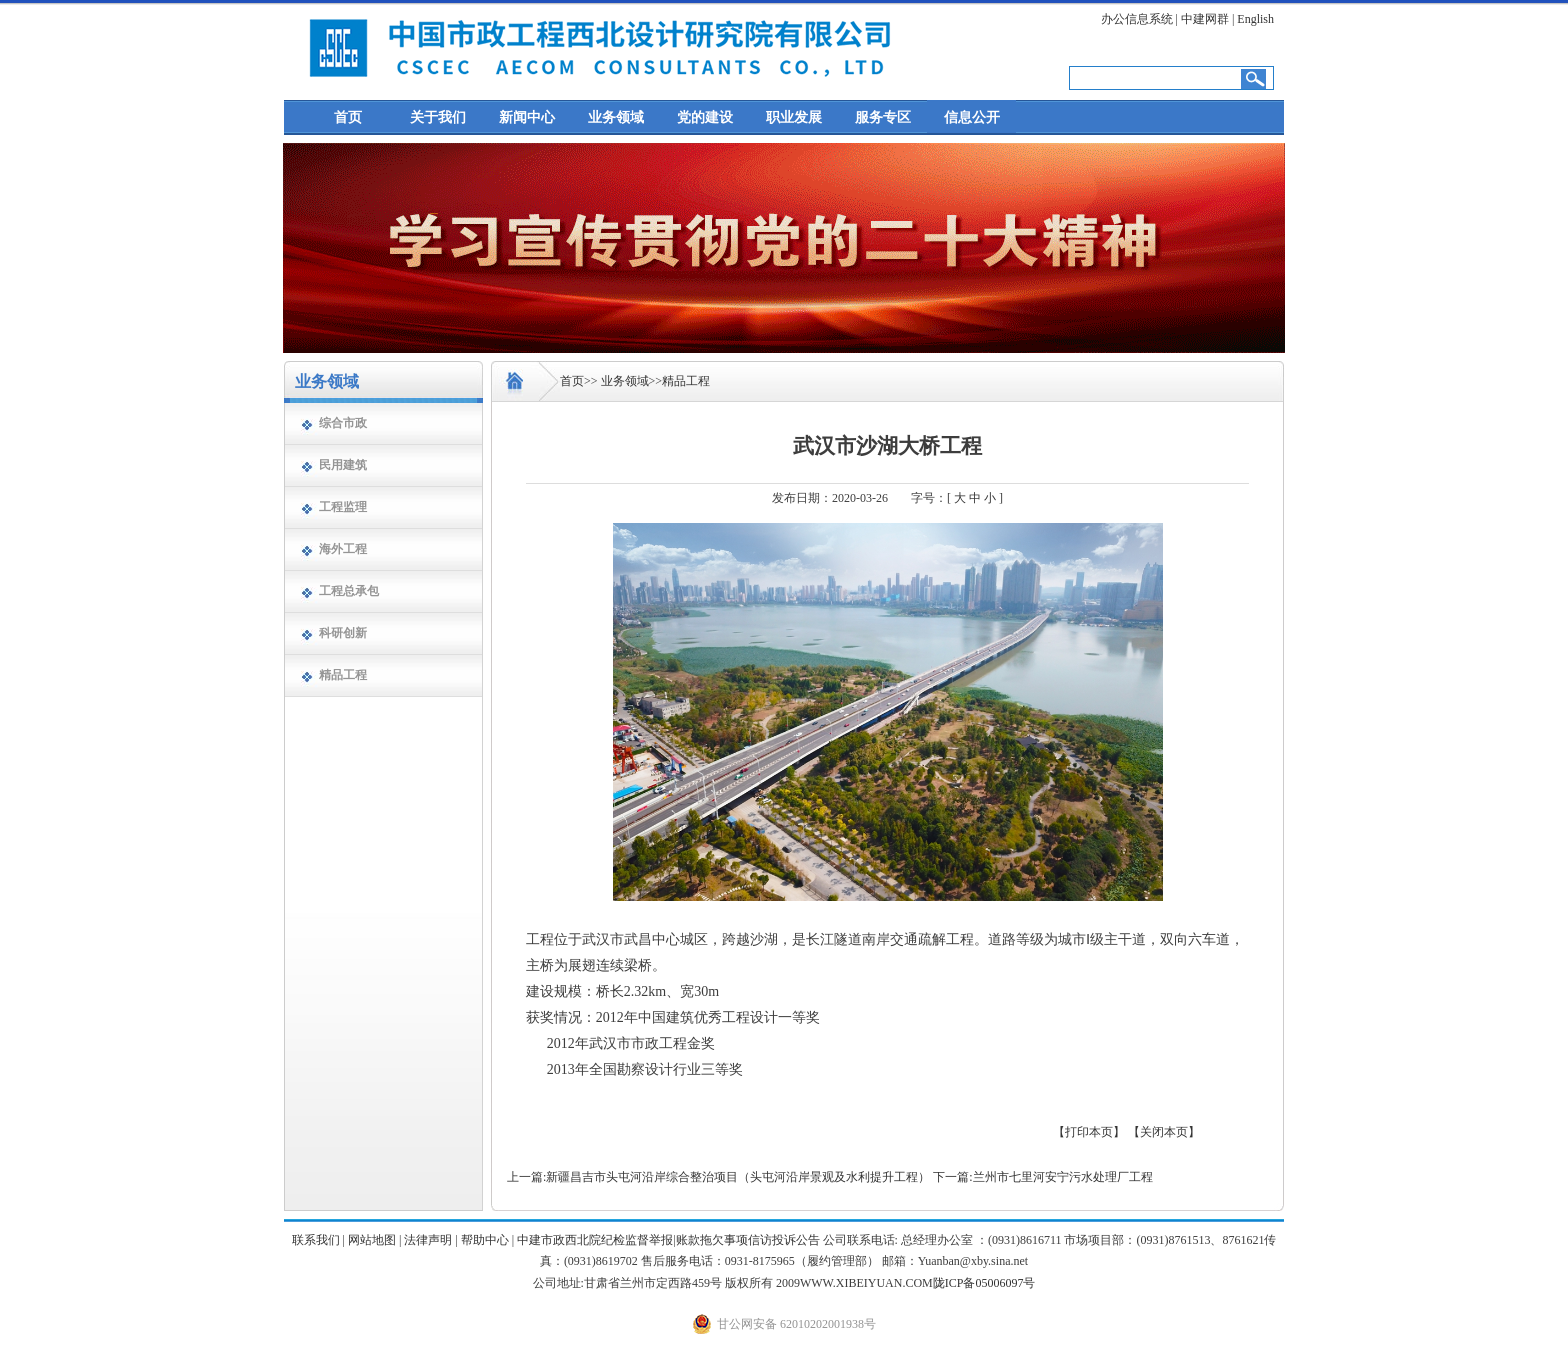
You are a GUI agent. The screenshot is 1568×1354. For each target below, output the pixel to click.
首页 (348, 117)
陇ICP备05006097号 (984, 1283)
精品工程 (343, 675)
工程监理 (343, 507)
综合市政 (343, 423)
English (1255, 19)
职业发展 (794, 117)
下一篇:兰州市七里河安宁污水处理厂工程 (1042, 1177)
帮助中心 (485, 1240)
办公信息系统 (1137, 19)
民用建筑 (343, 465)
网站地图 (372, 1240)
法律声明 (428, 1240)
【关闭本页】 (1164, 1132)
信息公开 (972, 117)
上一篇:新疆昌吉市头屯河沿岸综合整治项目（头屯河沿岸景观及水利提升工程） (718, 1177)
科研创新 (343, 633)
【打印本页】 (1089, 1132)
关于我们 (438, 117)
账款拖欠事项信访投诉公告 (748, 1240)
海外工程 (343, 549)
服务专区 (883, 117)
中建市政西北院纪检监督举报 (595, 1240)
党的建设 (705, 117)
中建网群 (1205, 19)
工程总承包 (349, 591)
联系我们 (316, 1240)
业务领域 (616, 117)
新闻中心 (527, 117)
